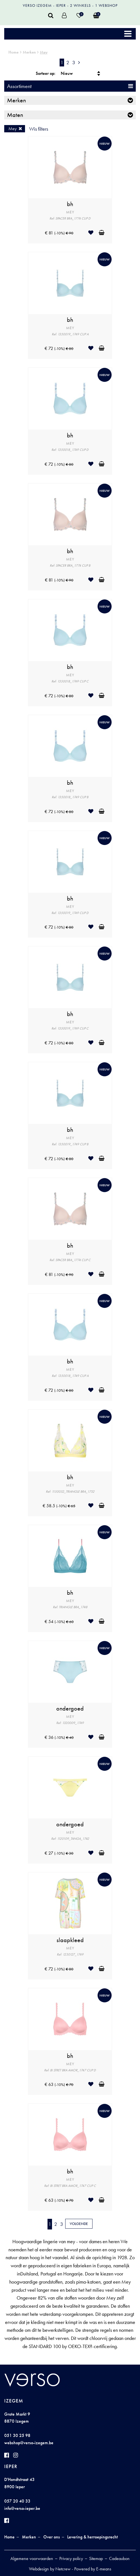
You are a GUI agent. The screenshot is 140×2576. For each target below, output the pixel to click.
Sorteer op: (45, 73)
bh (70, 204)
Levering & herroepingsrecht (92, 2537)
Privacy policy (71, 2558)
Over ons (51, 2537)
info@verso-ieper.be (22, 2508)
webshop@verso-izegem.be (28, 2443)
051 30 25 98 (17, 2435)
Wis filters (38, 129)
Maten (15, 115)
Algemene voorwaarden (31, 2558)
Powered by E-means (92, 2569)
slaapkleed (70, 1940)
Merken (29, 52)
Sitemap (96, 2558)
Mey (44, 52)
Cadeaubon (119, 2558)
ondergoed (70, 1708)
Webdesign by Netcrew (50, 2569)
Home (13, 52)
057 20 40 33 (17, 2501)
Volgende (79, 2223)
